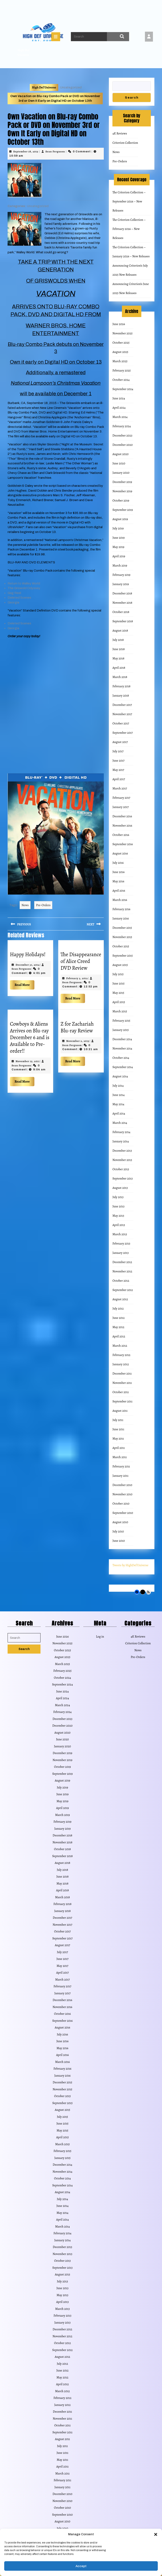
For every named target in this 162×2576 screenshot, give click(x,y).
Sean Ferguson (55, 151)
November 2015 (122, 937)
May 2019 (118, 547)
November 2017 (122, 714)
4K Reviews (119, 133)
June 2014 (118, 1095)
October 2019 (120, 500)
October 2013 (120, 1169)
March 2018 (119, 677)
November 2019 (122, 491)
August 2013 (120, 1188)
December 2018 (122, 593)
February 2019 (121, 575)
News (25, 905)
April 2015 (118, 1002)
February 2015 (121, 1020)
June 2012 (118, 1318)
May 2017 (118, 770)
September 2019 (122, 510)
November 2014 (122, 1048)
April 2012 (118, 1336)
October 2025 (121, 342)
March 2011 (119, 1457)
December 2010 (122, 1485)
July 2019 (118, 528)
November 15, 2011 (28, 1061)
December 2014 (122, 1039)
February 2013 (121, 1243)
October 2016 (120, 835)
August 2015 (120, 965)
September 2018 (122, 621)
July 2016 (118, 863)
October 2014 (120, 1058)
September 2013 (122, 1178)
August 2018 (120, 630)
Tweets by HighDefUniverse (130, 1565)
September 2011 (122, 1401)
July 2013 (117, 1197)
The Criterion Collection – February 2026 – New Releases (129, 229)
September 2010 (122, 1513)
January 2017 (120, 807)
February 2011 (121, 1466)
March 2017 (119, 788)
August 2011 (120, 1411)
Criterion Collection (125, 143)
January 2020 (121, 472)
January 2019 (120, 584)
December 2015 (122, 928)
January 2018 (120, 695)
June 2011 (118, 1429)
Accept (81, 2566)
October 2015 (120, 946)
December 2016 (122, 816)
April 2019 (118, 556)
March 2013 (119, 1234)
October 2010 (120, 1503)
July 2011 (117, 1420)
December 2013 (122, 1150)
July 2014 (118, 1085)
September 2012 (122, 1290)
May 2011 (118, 1438)
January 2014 (120, 1141)
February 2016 (121, 909)
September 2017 (122, 733)
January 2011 (120, 1476)
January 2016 (120, 918)
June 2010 (118, 1541)
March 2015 (119, 1011)
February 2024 (121, 426)
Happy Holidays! (28, 954)
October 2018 (120, 612)
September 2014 (122, 1067)
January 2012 (120, 1364)
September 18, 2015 (25, 151)
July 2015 (118, 974)
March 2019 (119, 565)
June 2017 (118, 760)
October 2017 (120, 723)
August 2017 (120, 742)
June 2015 (118, 983)
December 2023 (122, 435)
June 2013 (118, 1206)
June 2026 (118, 324)
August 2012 (120, 1299)
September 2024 (122, 389)
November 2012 (122, 1271)
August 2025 (120, 352)
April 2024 (119, 407)
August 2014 (120, 1076)
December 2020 (122, 445)
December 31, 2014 (28, 965)
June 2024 (118, 398)
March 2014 (119, 1123)
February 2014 (121, 1132)
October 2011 (120, 1392)
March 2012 (119, 1346)
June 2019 (118, 538)
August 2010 (120, 1522)
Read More (24, 983)
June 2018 (118, 649)
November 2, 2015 (77, 1041)
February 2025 (121, 370)
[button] (156, 2534)
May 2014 (118, 1104)
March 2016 (119, 900)
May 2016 (118, 881)
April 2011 (118, 1448)
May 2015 (118, 993)
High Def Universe (44, 87)
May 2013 (118, 1215)
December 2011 (122, 1373)
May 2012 (118, 1327)
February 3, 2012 (77, 978)
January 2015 (120, 1030)
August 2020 (120, 454)
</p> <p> (20, 667)
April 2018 (118, 668)
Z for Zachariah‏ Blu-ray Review (77, 1027)
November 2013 (122, 1160)
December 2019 (122, 482)
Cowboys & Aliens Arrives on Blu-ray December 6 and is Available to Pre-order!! (29, 1037)
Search (132, 97)
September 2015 (122, 955)
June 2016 (118, 872)
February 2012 (121, 1355)
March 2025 (119, 361)
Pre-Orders (43, 905)
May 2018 (118, 658)
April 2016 (118, 890)
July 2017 (117, 751)
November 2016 (122, 825)
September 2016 (122, 844)
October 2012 (120, 1281)
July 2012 (118, 1308)
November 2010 (122, 1494)
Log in (100, 1636)
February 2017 (121, 798)
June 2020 (118, 463)
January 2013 (120, 1253)
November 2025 (122, 333)
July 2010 (118, 1531)
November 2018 (122, 603)
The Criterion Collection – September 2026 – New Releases (129, 201)
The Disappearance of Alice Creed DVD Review (81, 961)
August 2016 (120, 853)
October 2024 (121, 380)
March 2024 (120, 417)
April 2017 (118, 779)
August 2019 (120, 519)
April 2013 (118, 1225)
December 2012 (122, 1262)
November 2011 (122, 1383)
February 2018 (121, 686)
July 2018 (118, 640)
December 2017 (122, 705)
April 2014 (118, 1113)
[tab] (55, 36)
